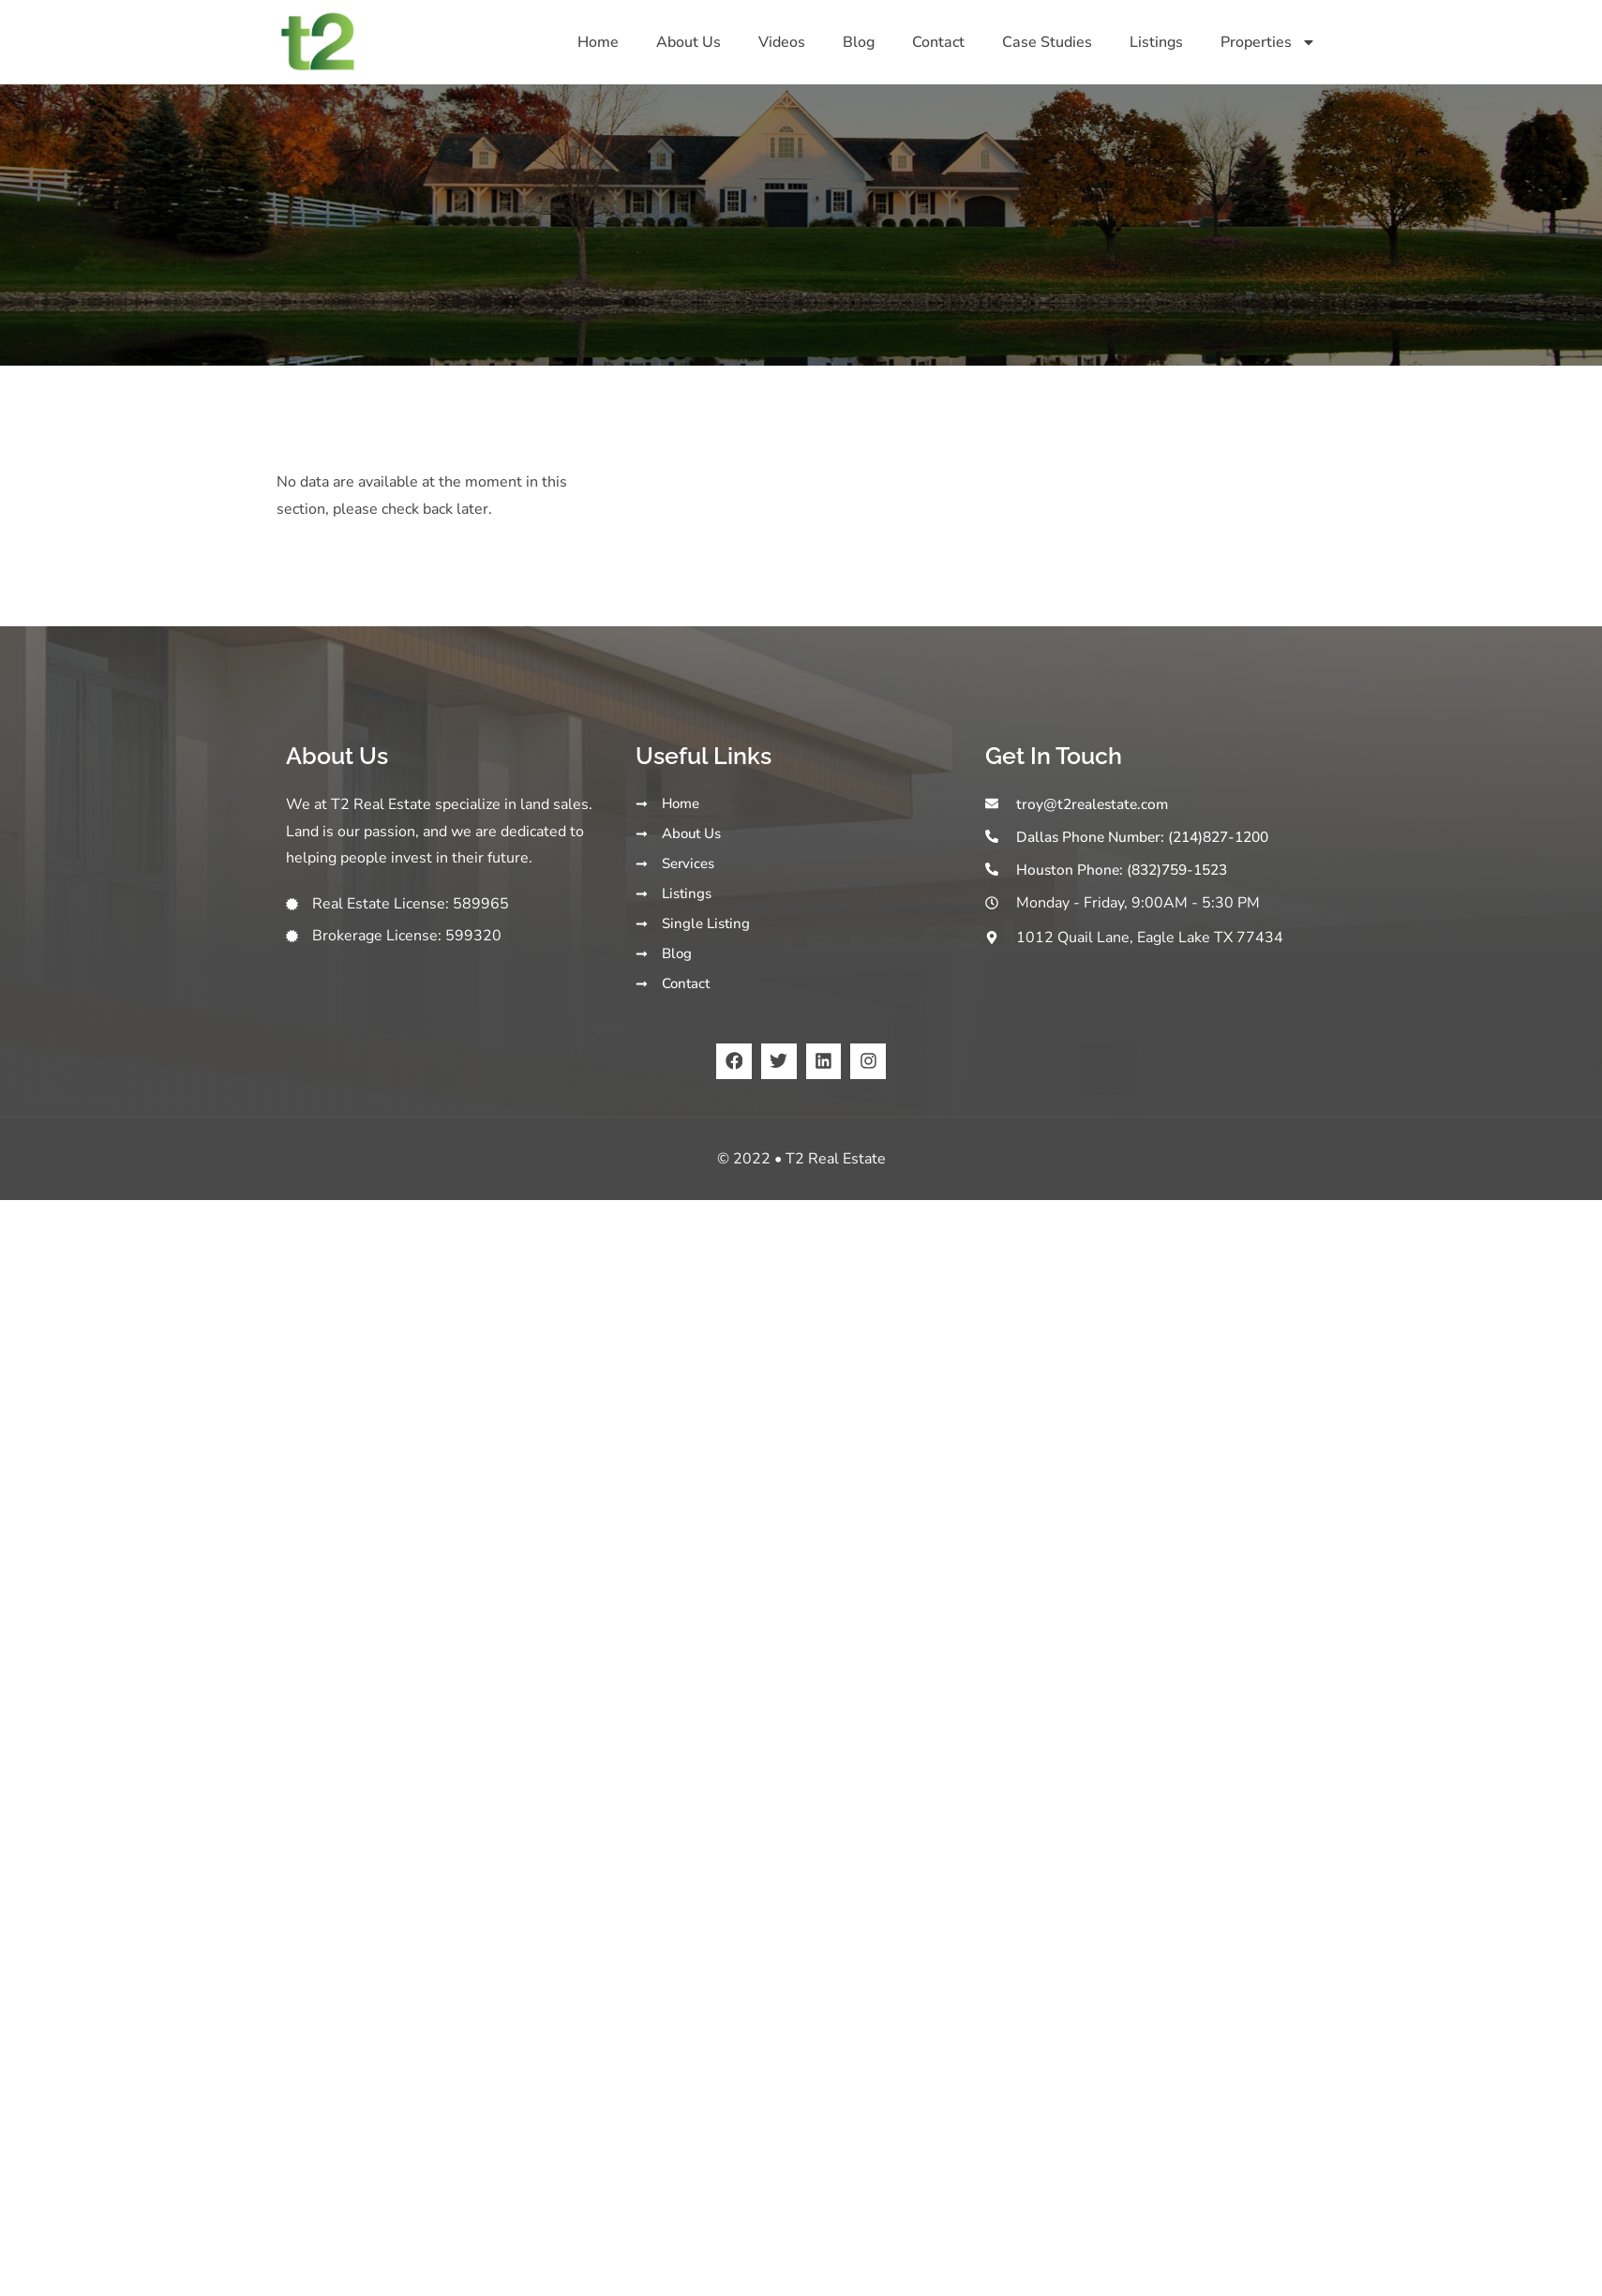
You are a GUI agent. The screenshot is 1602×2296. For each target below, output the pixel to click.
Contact (938, 42)
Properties (1268, 42)
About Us (688, 42)
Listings (1156, 42)
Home (598, 42)
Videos (781, 42)
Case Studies (1047, 42)
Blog (859, 42)
